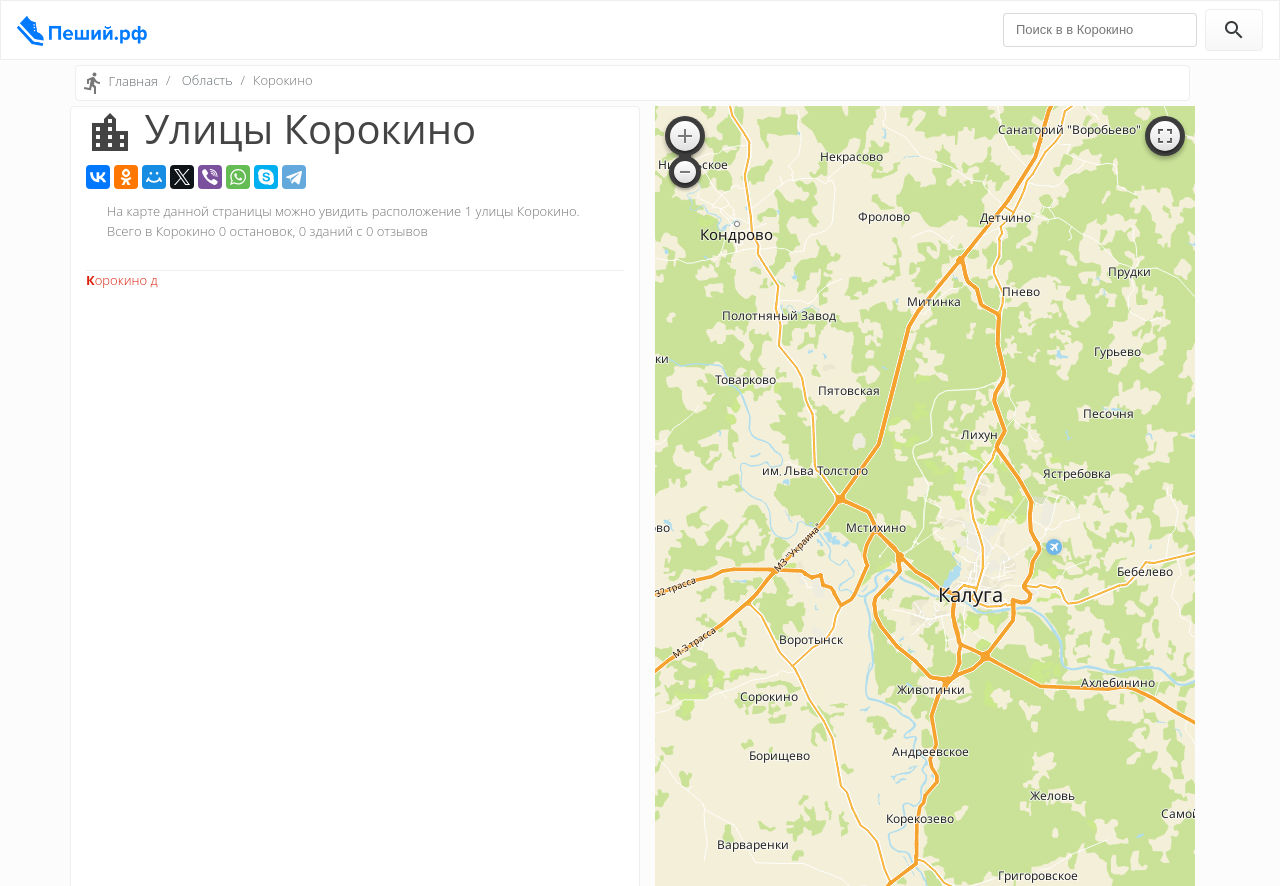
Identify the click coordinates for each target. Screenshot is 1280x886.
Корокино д (122, 280)
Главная (133, 81)
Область (207, 80)
